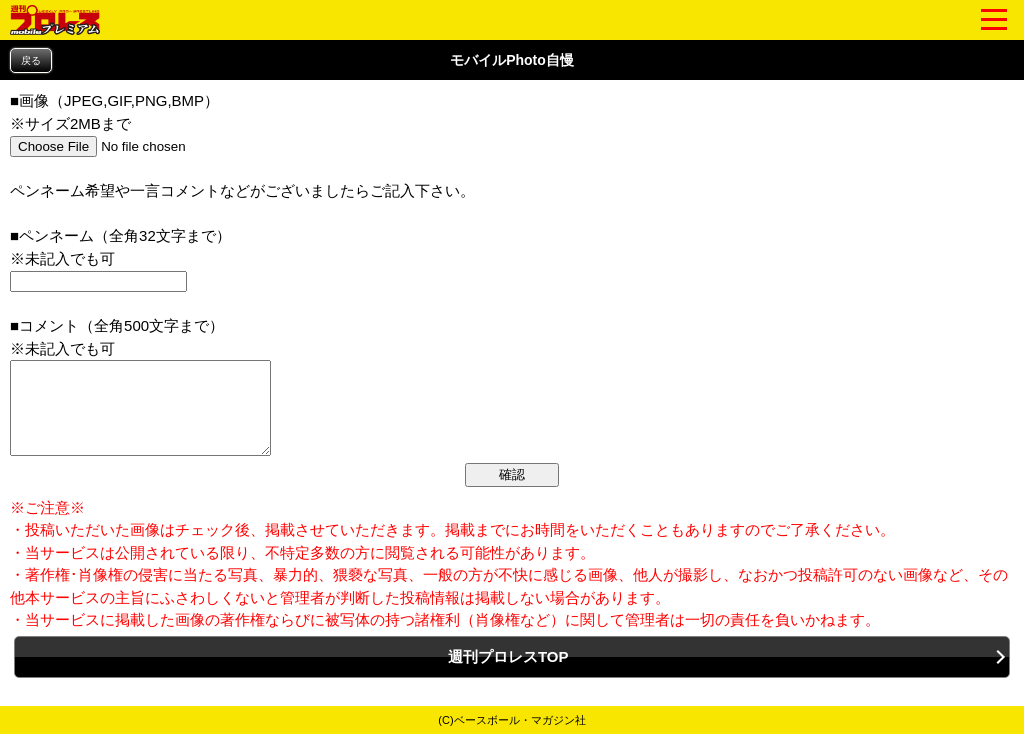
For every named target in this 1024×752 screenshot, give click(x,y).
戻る (31, 60)
